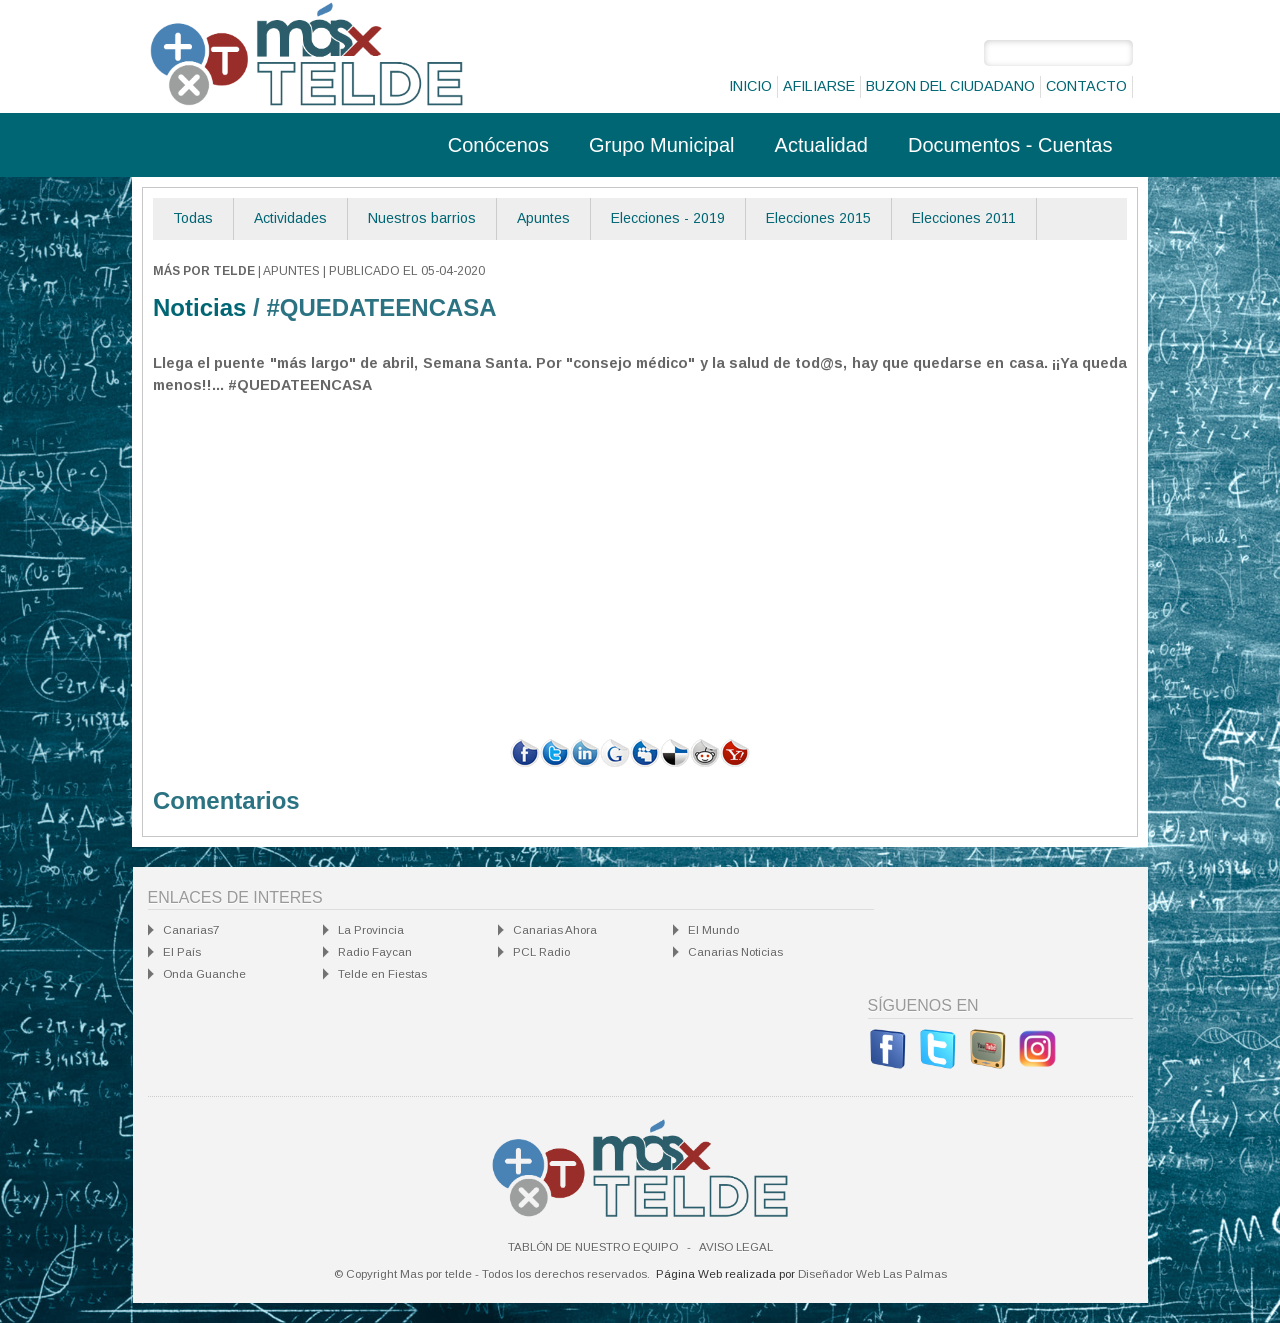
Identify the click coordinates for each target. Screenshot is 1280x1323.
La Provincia (371, 930)
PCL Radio (541, 952)
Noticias (199, 307)
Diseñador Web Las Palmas (872, 1274)
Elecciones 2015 (818, 218)
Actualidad (821, 145)
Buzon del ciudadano (950, 86)
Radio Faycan (375, 952)
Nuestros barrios (422, 218)
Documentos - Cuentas (1010, 145)
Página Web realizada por (725, 1274)
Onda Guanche (204, 974)
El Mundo (713, 930)
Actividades (290, 218)
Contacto (1086, 86)
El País (182, 952)
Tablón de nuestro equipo (593, 1247)
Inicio (750, 86)
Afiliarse (819, 86)
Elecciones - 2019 (668, 218)
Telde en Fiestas (382, 974)
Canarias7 (191, 930)
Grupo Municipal (662, 145)
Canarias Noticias (735, 952)
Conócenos (498, 145)
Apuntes (543, 218)
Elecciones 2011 (964, 218)
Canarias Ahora (555, 930)
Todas (193, 218)
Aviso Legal (736, 1247)
